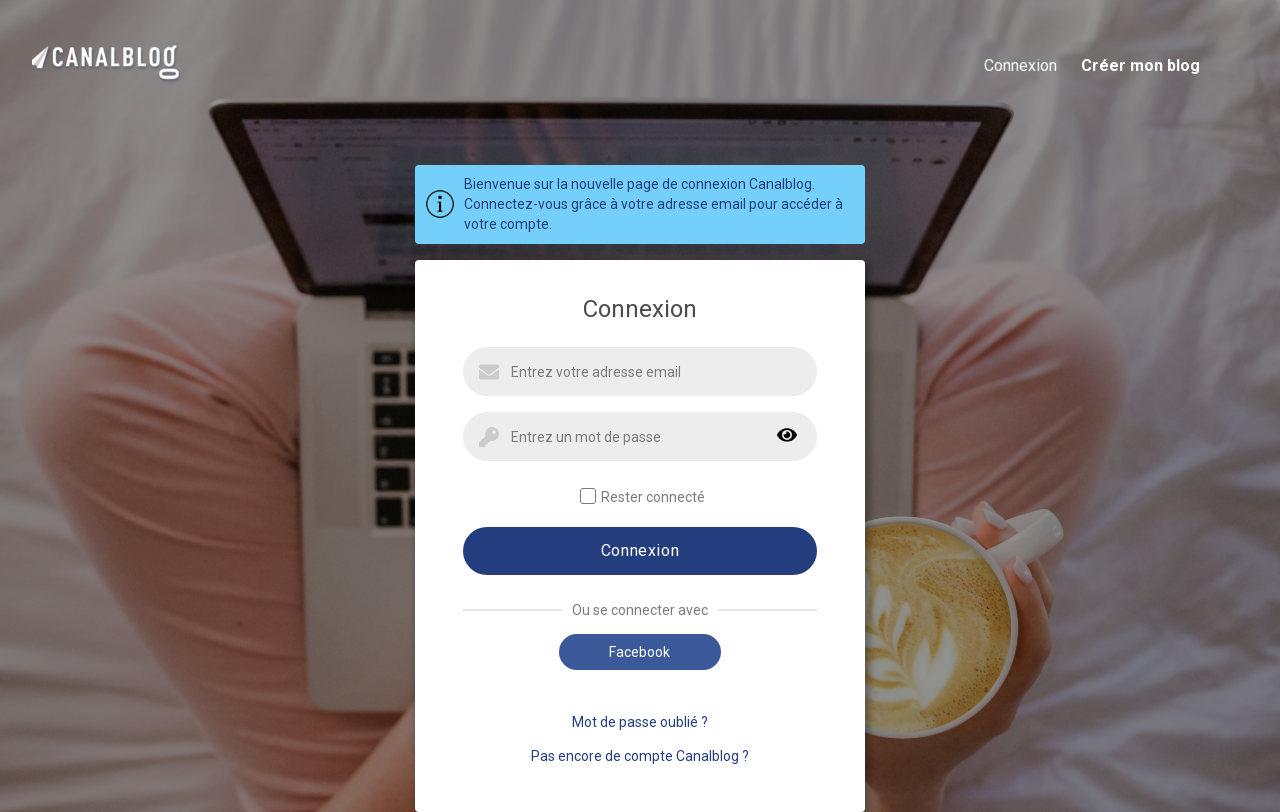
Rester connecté (642, 496)
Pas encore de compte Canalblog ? (640, 756)
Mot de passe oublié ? (640, 722)
